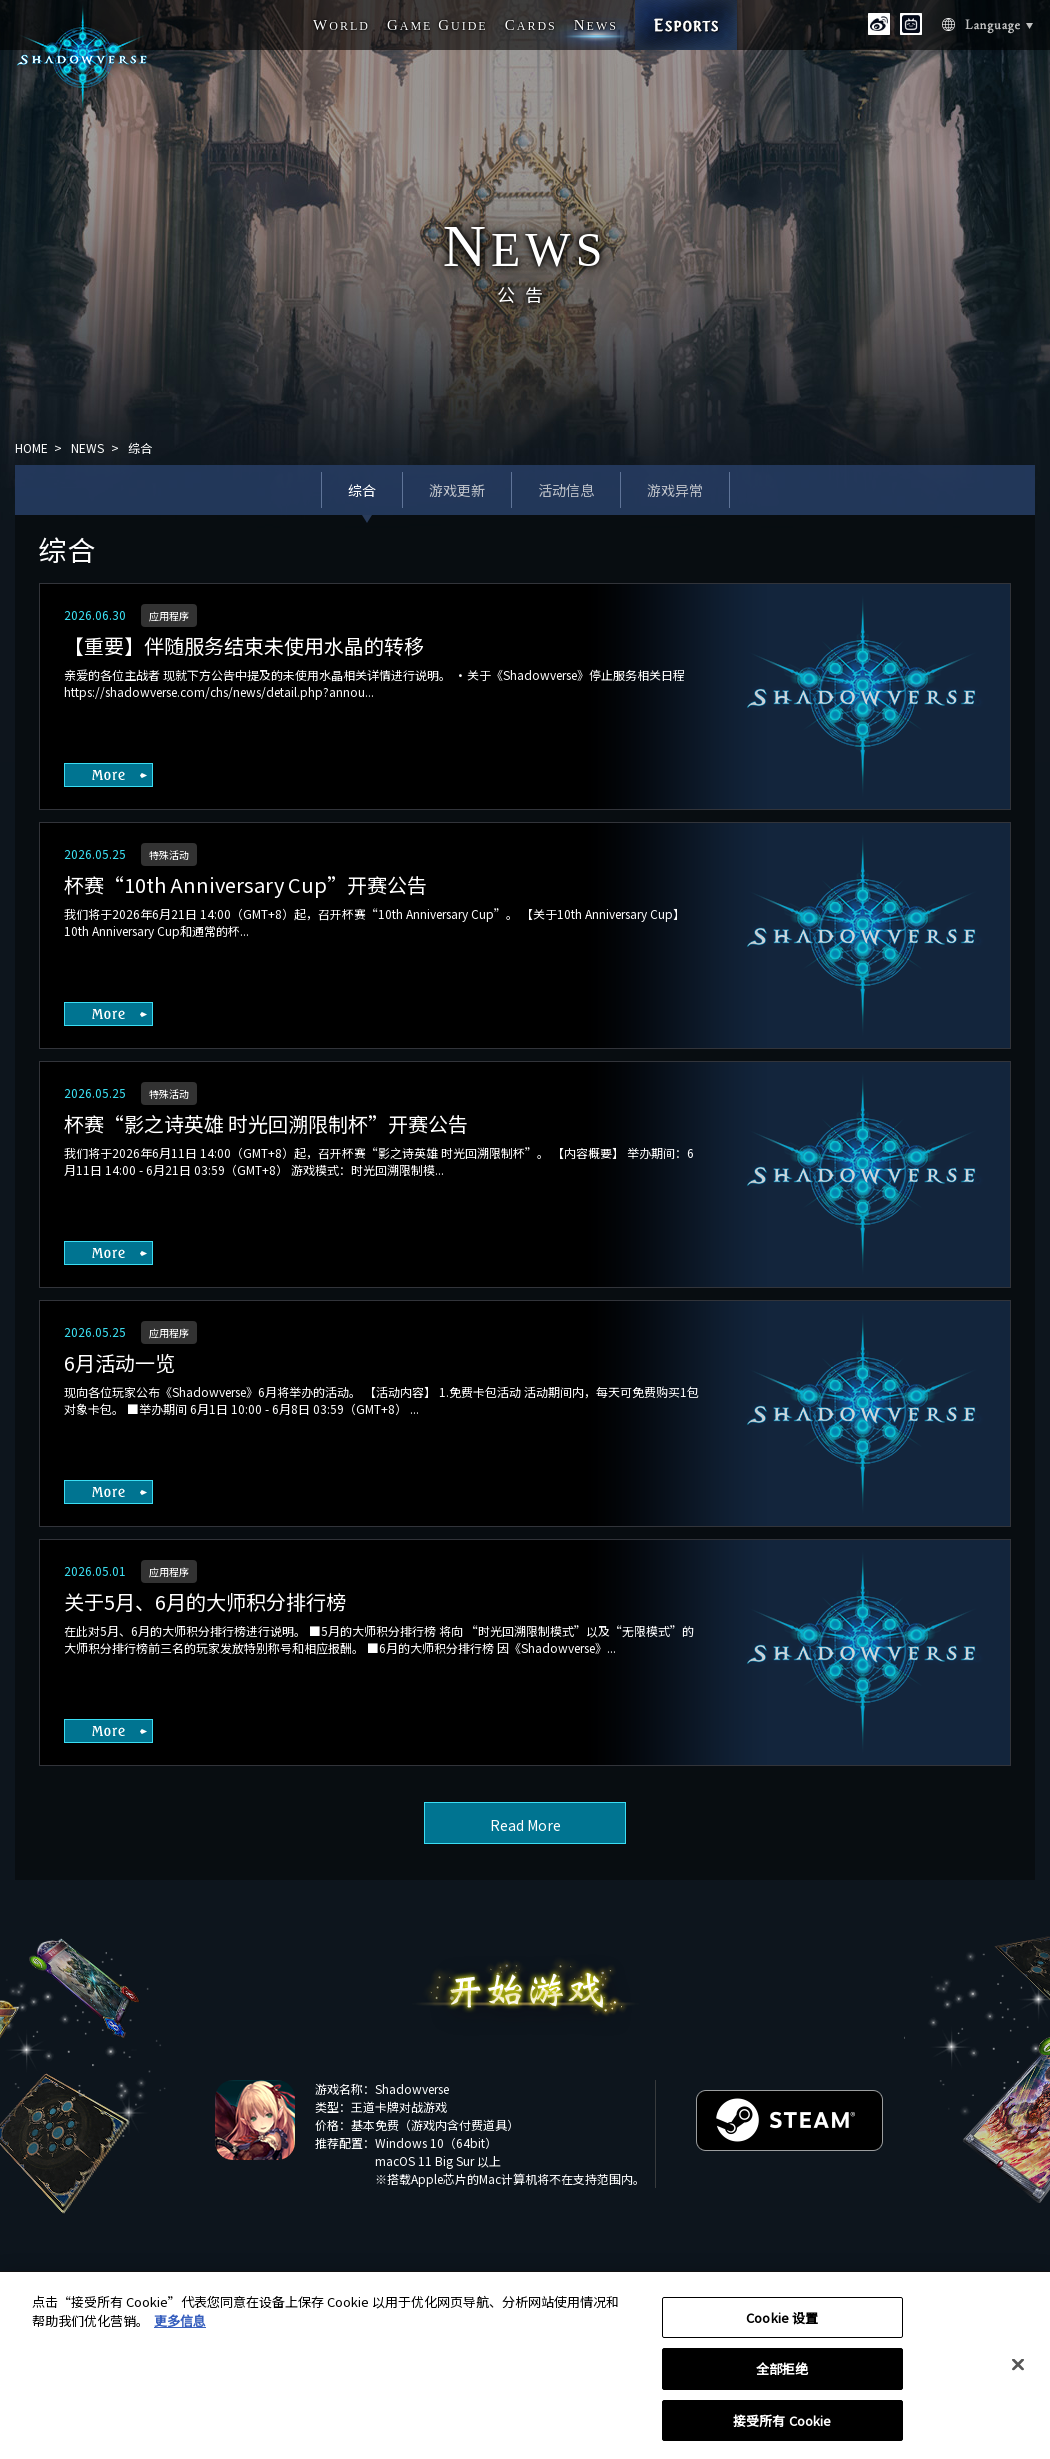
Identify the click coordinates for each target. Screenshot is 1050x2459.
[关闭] (1018, 2372)
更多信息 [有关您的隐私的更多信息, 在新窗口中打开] (180, 2328)
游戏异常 (675, 490)
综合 (362, 490)
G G (437, 25)
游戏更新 (457, 490)
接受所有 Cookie (782, 2428)
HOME (31, 447)
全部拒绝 (782, 2376)
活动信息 (566, 490)
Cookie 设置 (782, 2325)
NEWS (87, 447)
